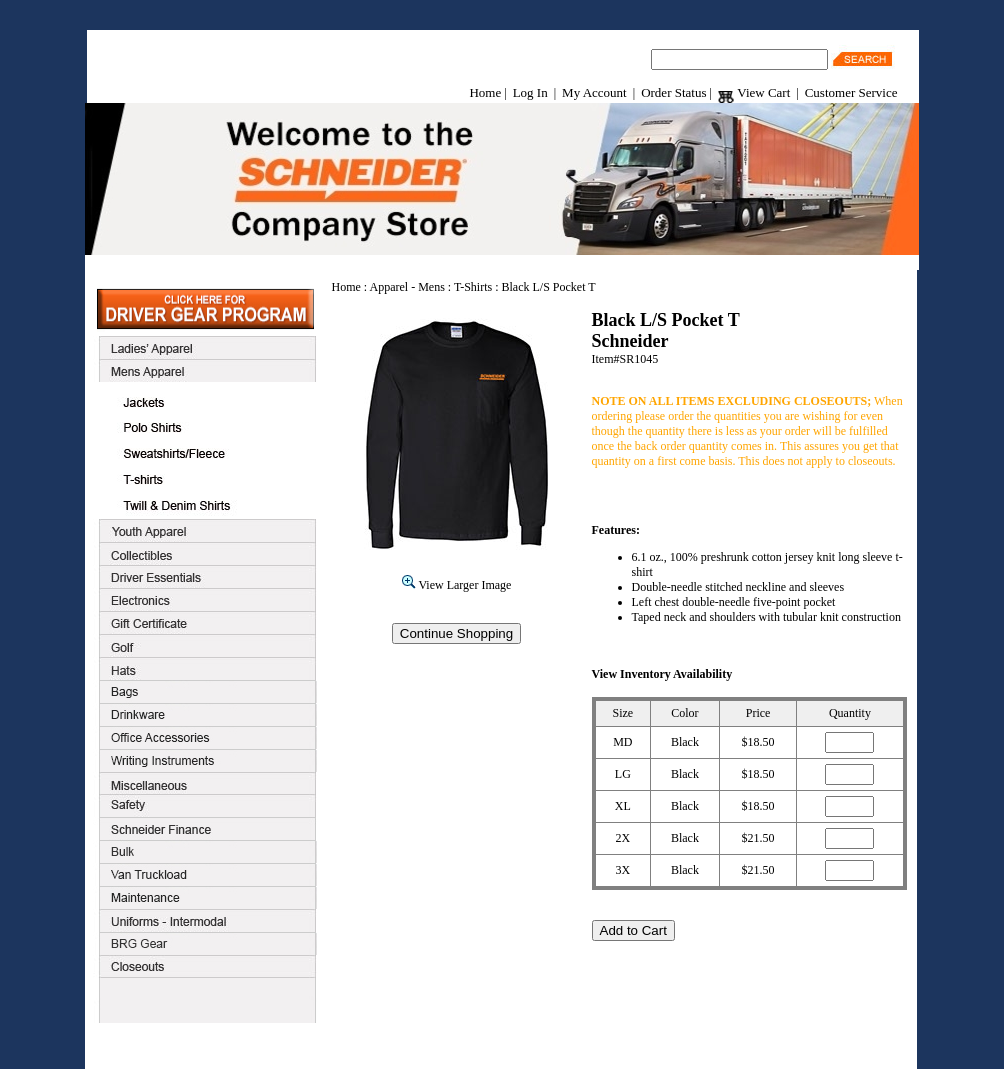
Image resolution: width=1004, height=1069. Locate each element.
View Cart (754, 92)
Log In (530, 92)
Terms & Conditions (476, 1045)
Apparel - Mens (407, 287)
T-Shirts (473, 287)
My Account (594, 92)
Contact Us (567, 1045)
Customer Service (851, 92)
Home (485, 92)
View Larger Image (457, 585)
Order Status (673, 92)
